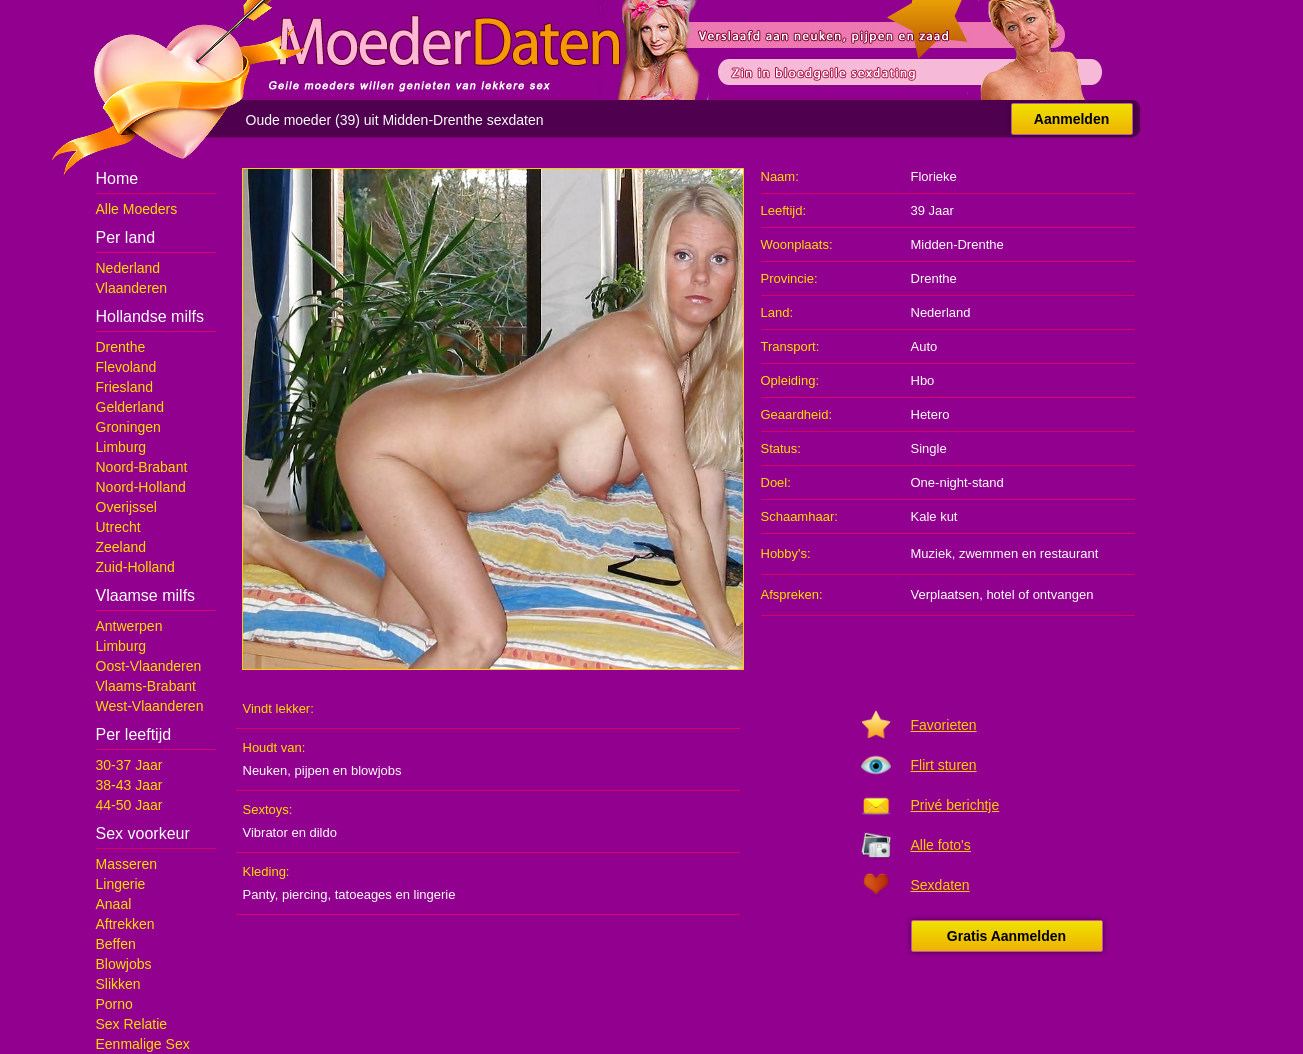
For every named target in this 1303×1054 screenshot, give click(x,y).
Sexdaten (940, 885)
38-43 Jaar (129, 785)
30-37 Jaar (129, 765)
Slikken (118, 984)
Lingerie (121, 884)
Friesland (125, 387)
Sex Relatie (132, 1024)
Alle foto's (941, 845)
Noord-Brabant (142, 467)
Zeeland (121, 547)
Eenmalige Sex (143, 1044)
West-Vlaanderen (150, 706)
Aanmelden (1071, 119)
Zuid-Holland (135, 567)
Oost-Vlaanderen (149, 666)
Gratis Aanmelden (1006, 936)
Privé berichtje (955, 805)
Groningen (128, 427)
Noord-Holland (141, 487)
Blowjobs (124, 964)
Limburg (121, 447)
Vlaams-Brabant (146, 686)
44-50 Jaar (129, 805)
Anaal (114, 904)
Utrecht (118, 527)
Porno (114, 1004)
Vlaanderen (132, 288)
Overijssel (126, 507)
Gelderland (130, 407)
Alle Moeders (137, 209)
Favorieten (944, 725)
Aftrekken (125, 924)
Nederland (128, 268)
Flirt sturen (944, 765)
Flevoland (126, 367)
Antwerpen (129, 626)
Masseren (126, 864)
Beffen (116, 944)
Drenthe (121, 347)
